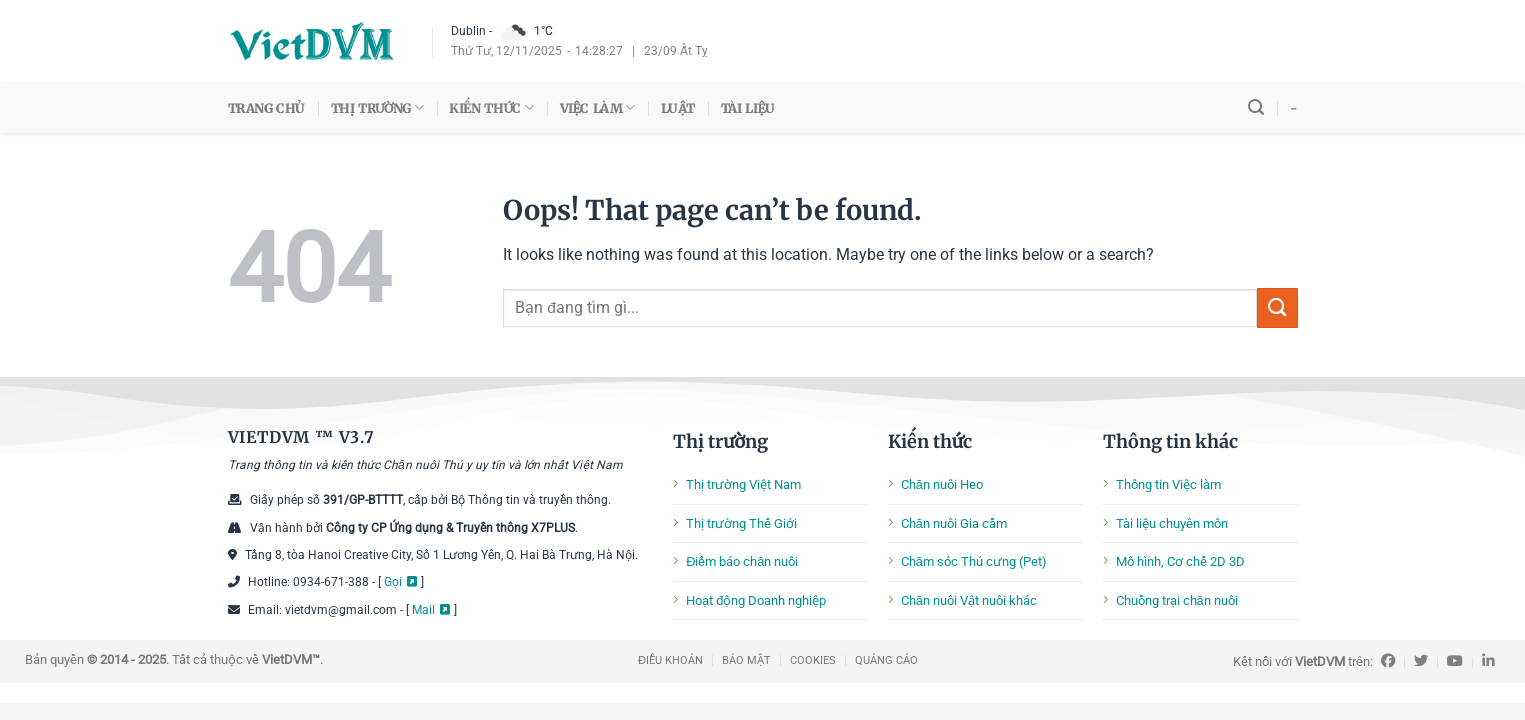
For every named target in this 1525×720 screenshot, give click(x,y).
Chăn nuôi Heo (942, 484)
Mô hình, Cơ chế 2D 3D (1180, 561)
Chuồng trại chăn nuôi (1177, 600)
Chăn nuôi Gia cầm (954, 523)
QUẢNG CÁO (886, 660)
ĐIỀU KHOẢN (670, 660)
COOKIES (813, 660)
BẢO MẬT (746, 660)
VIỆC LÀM (597, 107)
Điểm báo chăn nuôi (742, 561)
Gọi (393, 582)
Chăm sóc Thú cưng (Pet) (974, 561)
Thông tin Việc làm (1168, 484)
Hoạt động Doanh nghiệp (756, 600)
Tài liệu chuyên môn (1172, 523)
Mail (423, 610)
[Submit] (1277, 307)
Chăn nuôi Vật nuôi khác (969, 600)
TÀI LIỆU (748, 108)
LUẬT (678, 108)
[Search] (1256, 107)
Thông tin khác (1170, 441)
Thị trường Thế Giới (741, 523)
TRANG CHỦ (266, 108)
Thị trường (720, 441)
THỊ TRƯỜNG (377, 107)
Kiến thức (930, 441)
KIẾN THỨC (491, 107)
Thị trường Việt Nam (743, 484)
